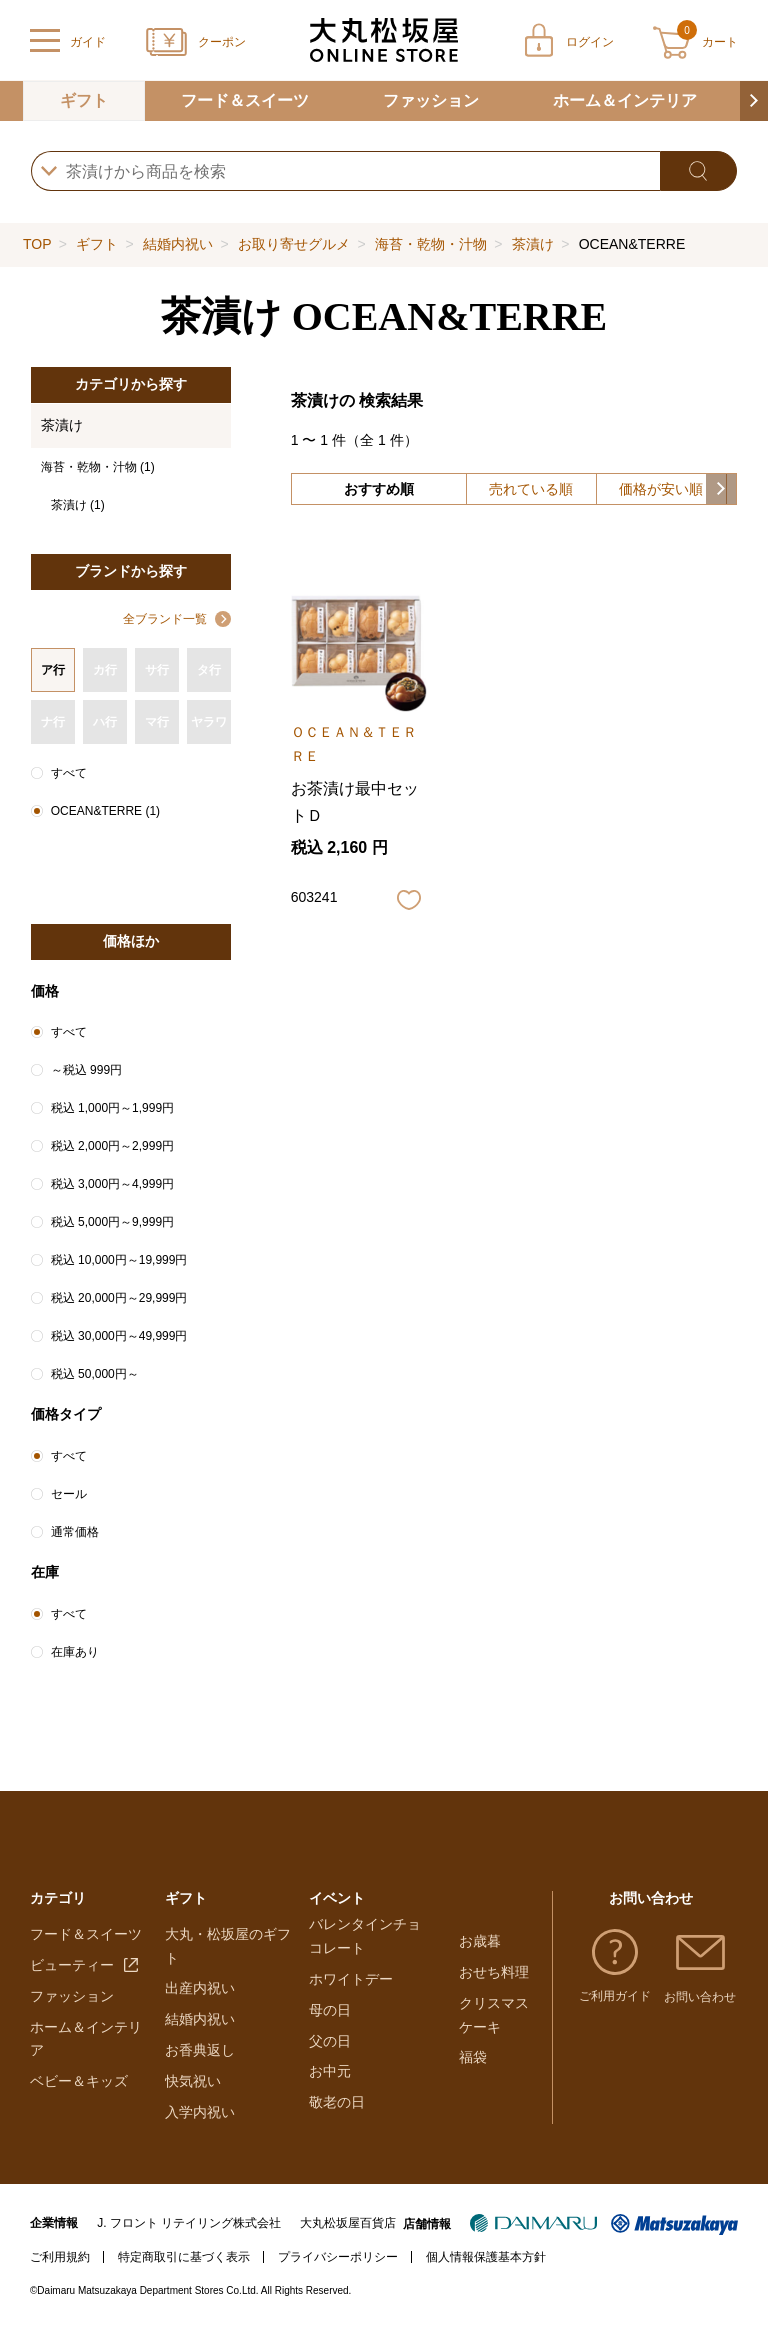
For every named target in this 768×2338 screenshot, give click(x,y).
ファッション (431, 100)
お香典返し (200, 2060)
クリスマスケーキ (494, 2017)
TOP (37, 244)
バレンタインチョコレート (365, 1956)
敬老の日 (337, 2122)
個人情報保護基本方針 (486, 2267)
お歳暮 (480, 1944)
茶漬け (533, 244)
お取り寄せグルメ (294, 244)
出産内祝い (200, 1998)
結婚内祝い (178, 244)
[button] (754, 101)
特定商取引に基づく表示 (184, 2267)
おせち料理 (494, 1975)
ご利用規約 (60, 2267)
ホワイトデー (351, 1998)
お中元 (330, 2091)
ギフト (84, 100)
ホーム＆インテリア (625, 100)
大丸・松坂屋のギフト (228, 1956)
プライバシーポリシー (338, 2267)
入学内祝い (200, 2122)
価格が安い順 (661, 489)
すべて (69, 773)
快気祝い (193, 2091)
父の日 (330, 2060)
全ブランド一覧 (165, 619)
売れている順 (531, 489)
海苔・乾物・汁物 (431, 244)
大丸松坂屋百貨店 (348, 2233)
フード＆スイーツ (245, 100)
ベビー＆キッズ (79, 2091)
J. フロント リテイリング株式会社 (189, 2233)
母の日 (330, 2029)
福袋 (473, 2060)
